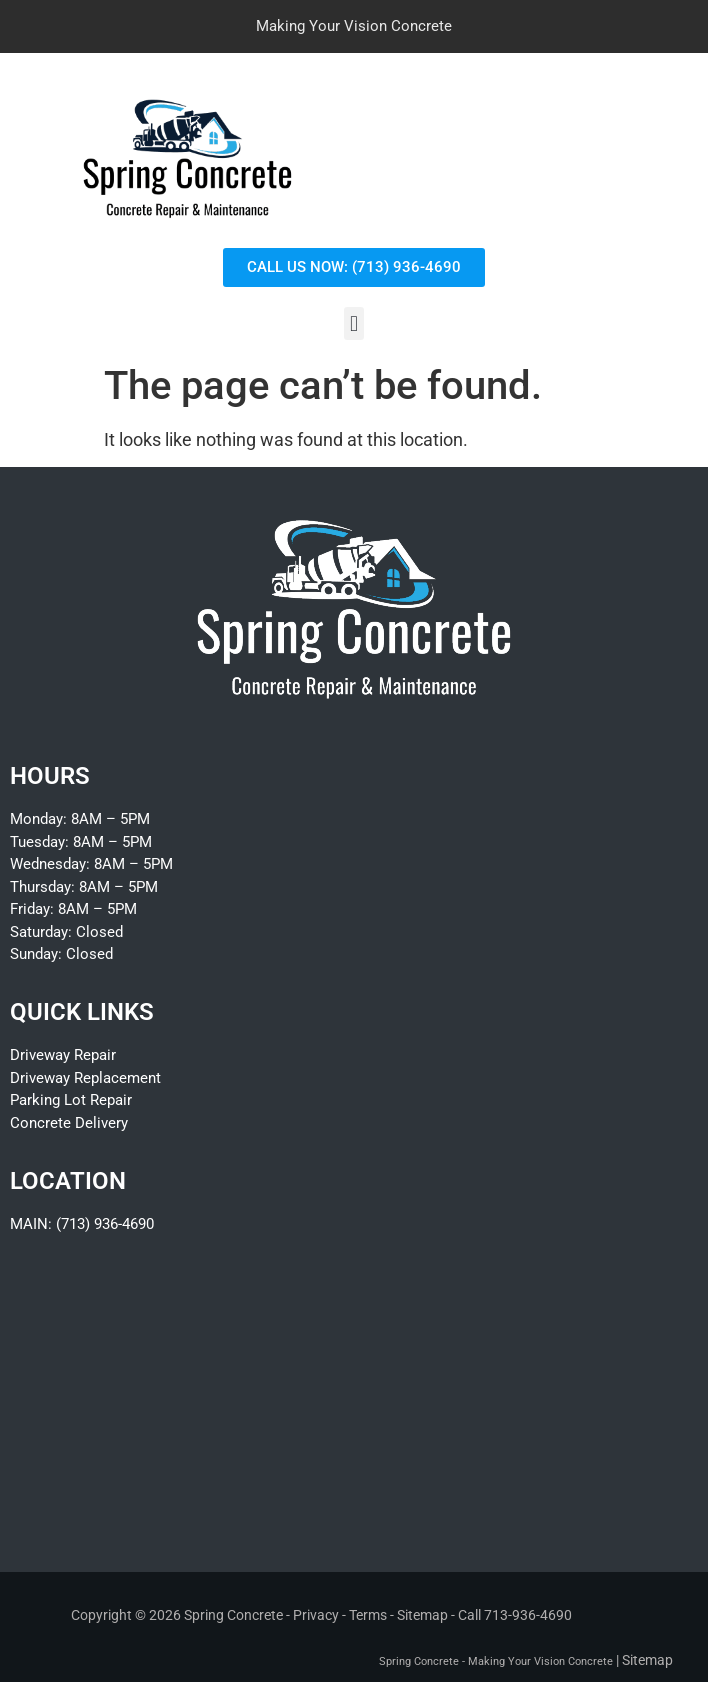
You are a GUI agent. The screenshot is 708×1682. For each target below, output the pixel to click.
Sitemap (422, 1615)
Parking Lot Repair (71, 1100)
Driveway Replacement (85, 1078)
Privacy (316, 1615)
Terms (368, 1615)
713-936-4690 (528, 1615)
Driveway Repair (63, 1055)
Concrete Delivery (69, 1123)
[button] (353, 323)
